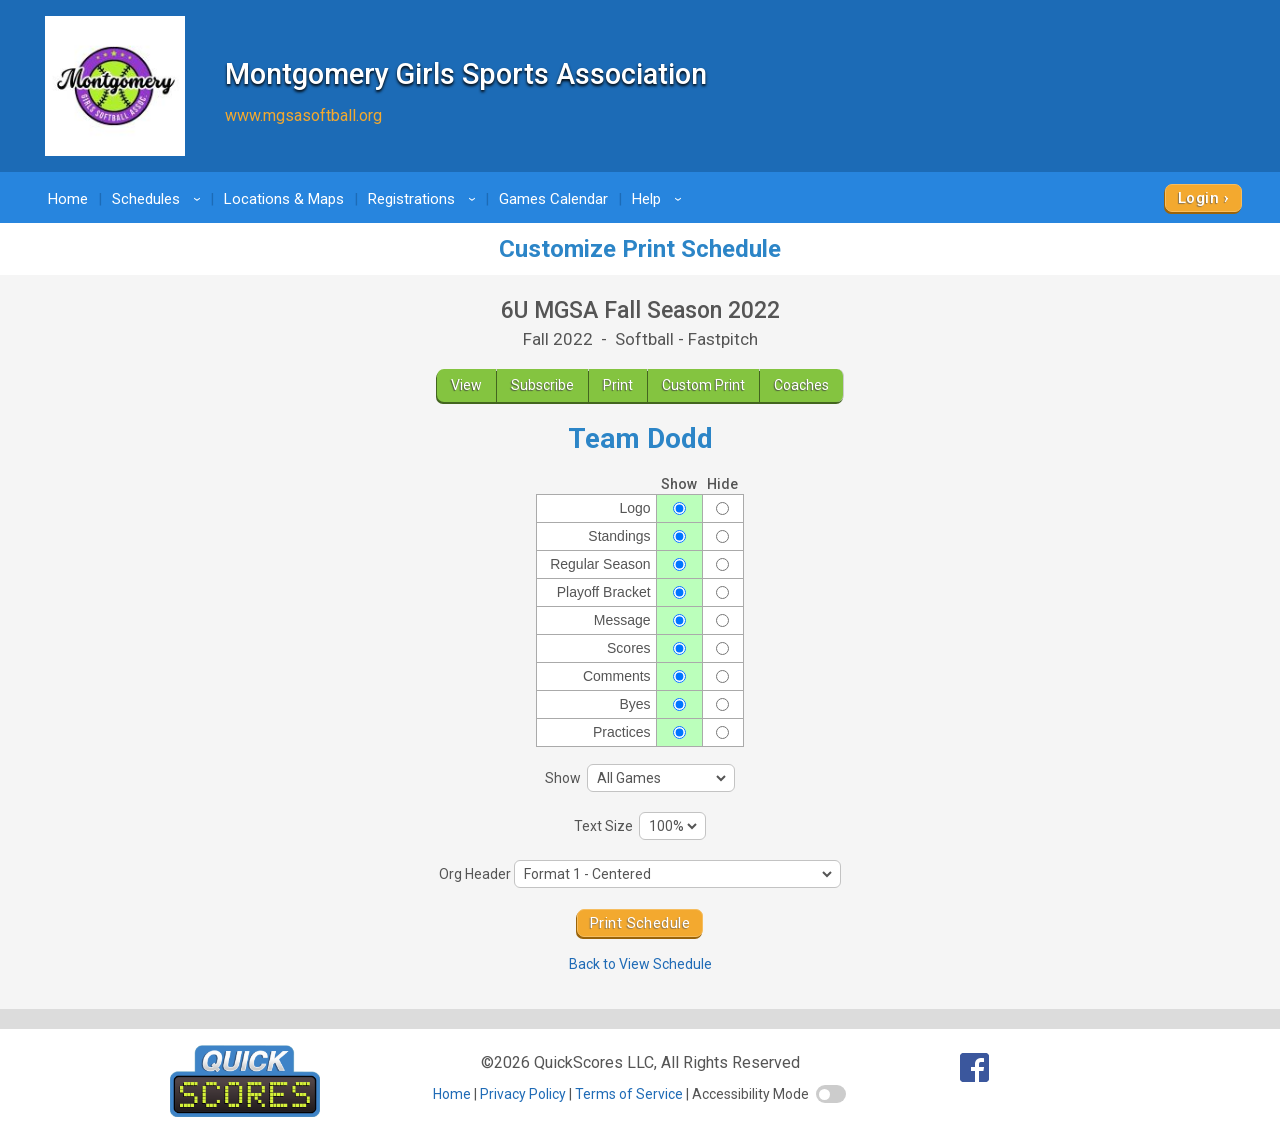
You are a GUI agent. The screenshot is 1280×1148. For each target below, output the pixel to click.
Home (68, 199)
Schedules (159, 199)
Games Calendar (553, 199)
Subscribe (542, 385)
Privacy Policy (523, 1094)
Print (618, 385)
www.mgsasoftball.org (303, 115)
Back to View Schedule (640, 964)
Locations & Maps (284, 199)
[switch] (831, 1094)
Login (1198, 198)
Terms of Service (629, 1094)
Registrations (425, 199)
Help (660, 199)
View (466, 385)
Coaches (801, 385)
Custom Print (703, 385)
